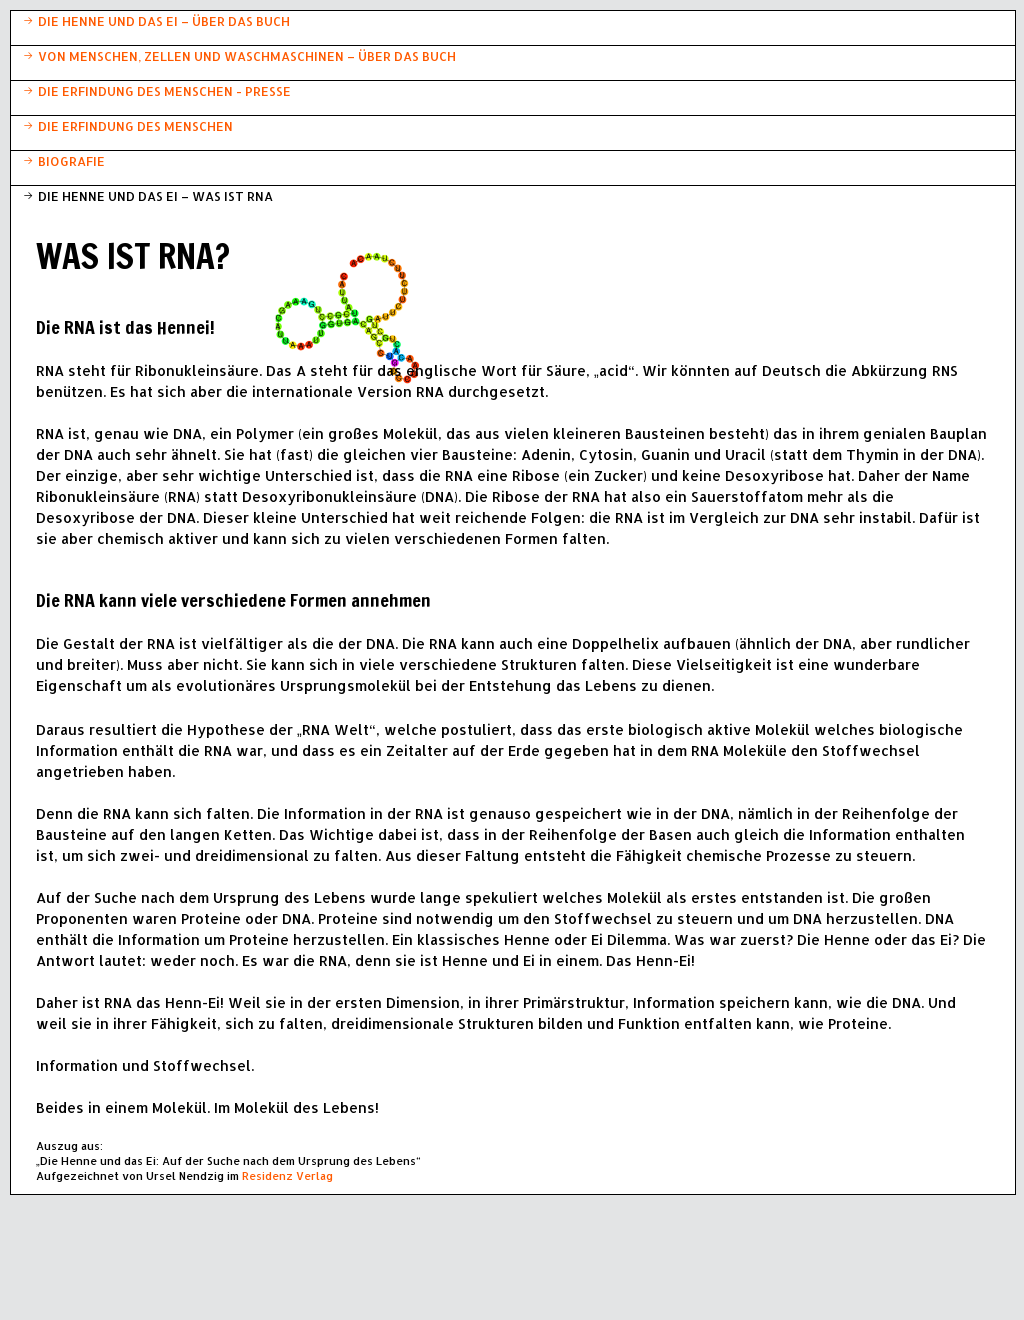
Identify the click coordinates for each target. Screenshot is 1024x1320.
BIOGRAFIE (71, 161)
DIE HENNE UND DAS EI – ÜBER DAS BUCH (164, 21)
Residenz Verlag (287, 1176)
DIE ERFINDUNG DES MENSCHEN (135, 126)
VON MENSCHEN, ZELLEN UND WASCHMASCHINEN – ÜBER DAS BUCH (247, 56)
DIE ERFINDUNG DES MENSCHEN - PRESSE (164, 91)
